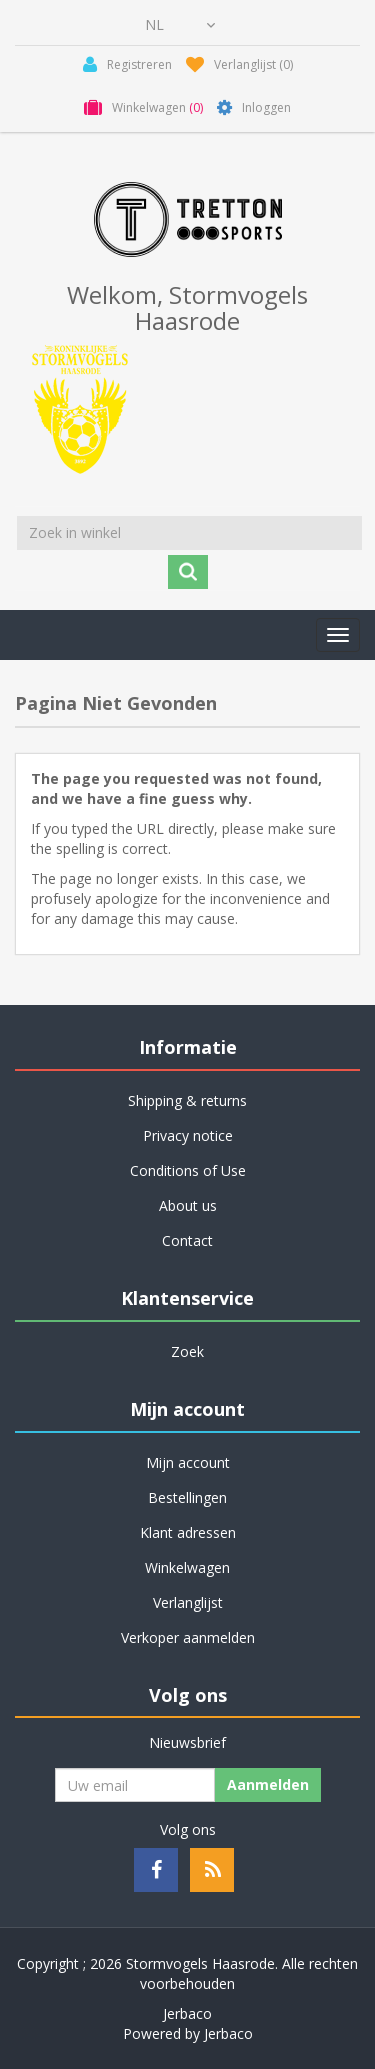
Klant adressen (188, 1532)
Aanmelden (268, 1784)
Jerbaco (187, 2013)
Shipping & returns (187, 1100)
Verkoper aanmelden (188, 1637)
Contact (187, 1240)
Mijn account (188, 1462)
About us (188, 1205)
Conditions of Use (188, 1170)
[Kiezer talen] (180, 25)
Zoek (187, 1351)
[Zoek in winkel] (189, 533)
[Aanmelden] (135, 1785)
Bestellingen (187, 1497)
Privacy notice (188, 1135)
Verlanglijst (188, 1602)
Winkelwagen (187, 1567)
